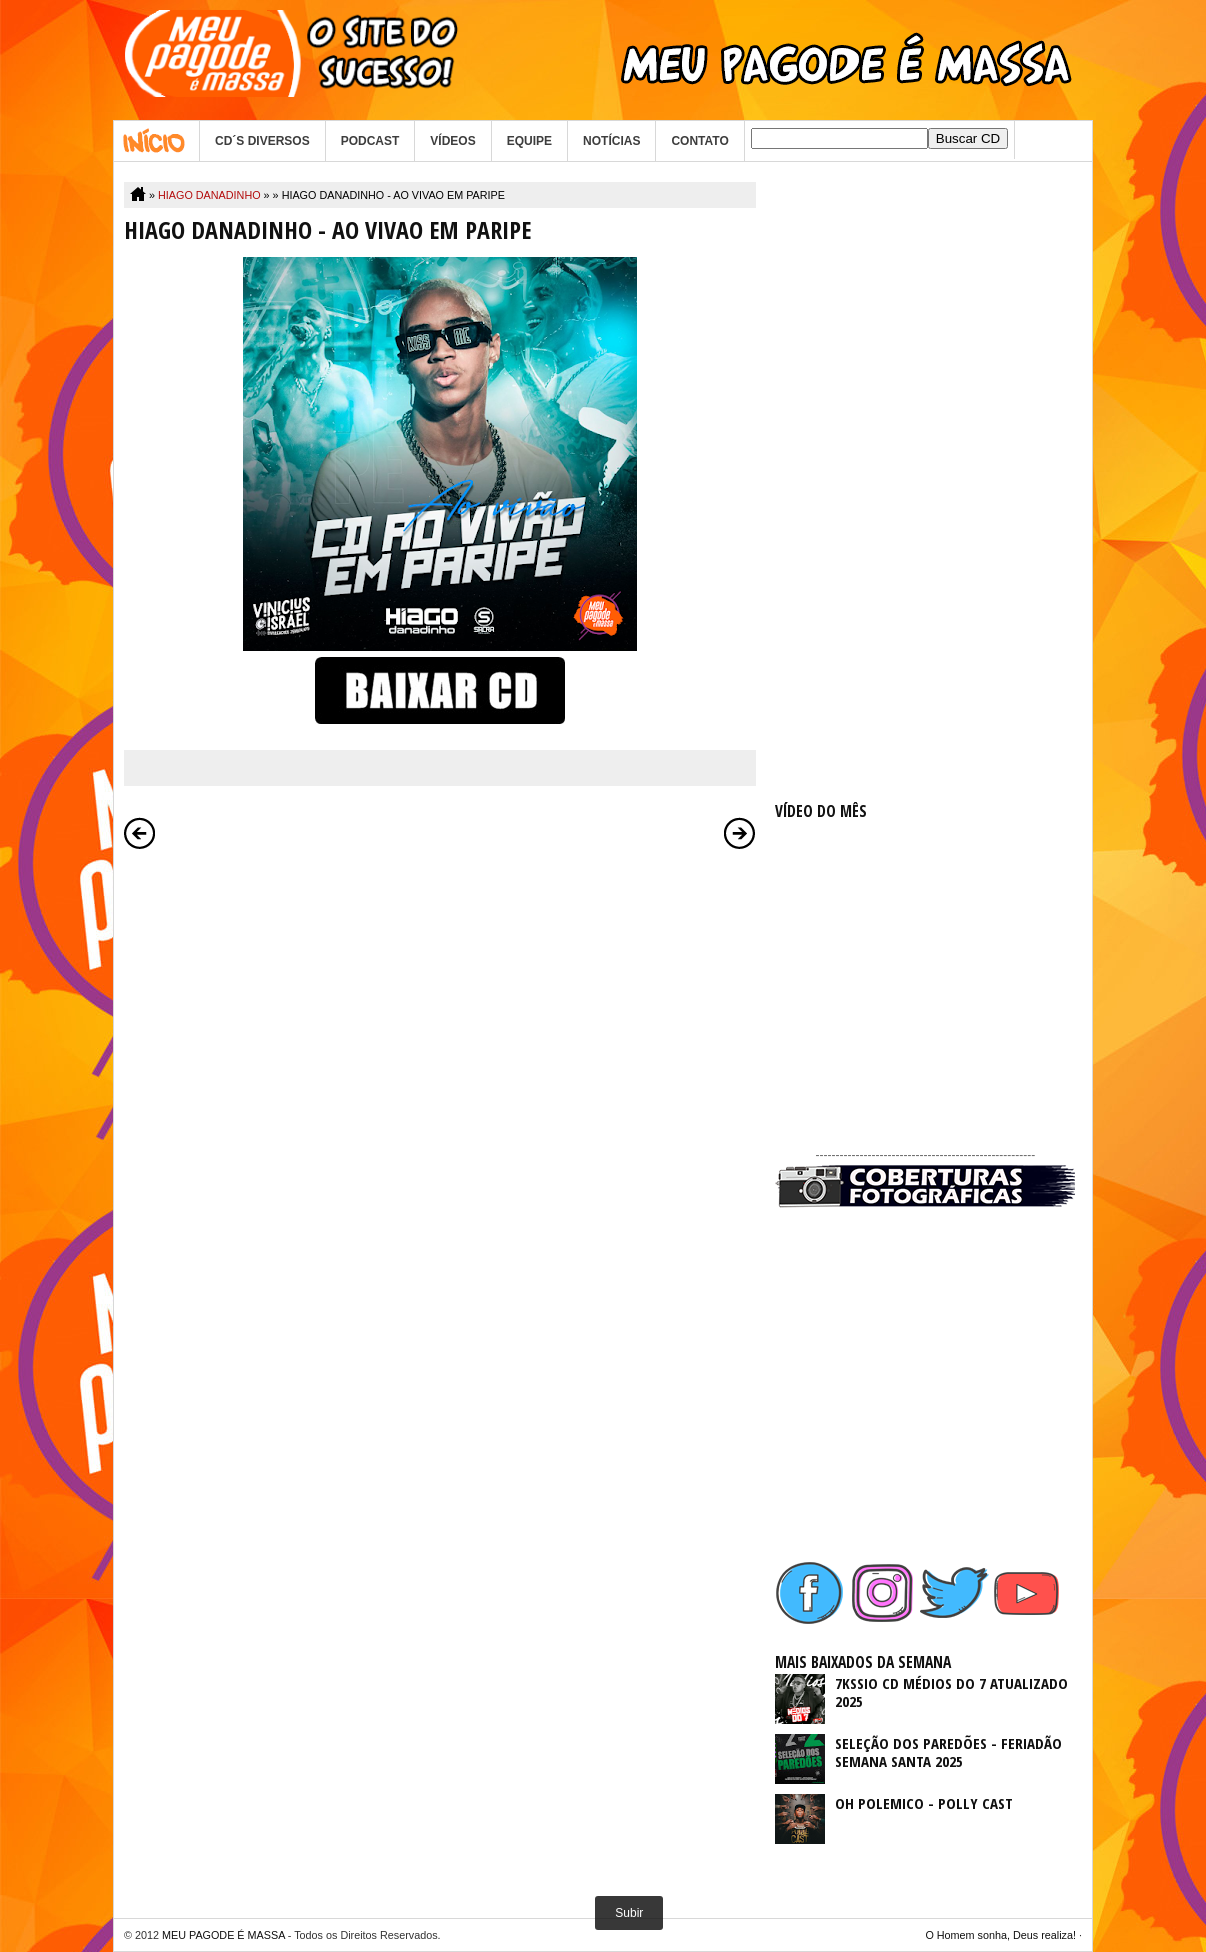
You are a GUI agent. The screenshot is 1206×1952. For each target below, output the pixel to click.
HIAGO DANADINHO (209, 195)
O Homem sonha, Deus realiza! (1000, 1935)
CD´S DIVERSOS (262, 141)
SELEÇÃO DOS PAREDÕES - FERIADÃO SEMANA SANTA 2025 (948, 1752)
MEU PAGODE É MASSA (223, 1935)
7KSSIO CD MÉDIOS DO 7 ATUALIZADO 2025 (951, 1692)
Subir (629, 1913)
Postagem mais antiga (740, 833)
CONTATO (699, 141)
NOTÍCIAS (611, 141)
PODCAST (370, 141)
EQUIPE (529, 141)
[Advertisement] (925, 482)
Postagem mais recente (140, 833)
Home (156, 141)
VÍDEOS (452, 141)
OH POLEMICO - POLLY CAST (924, 1803)
